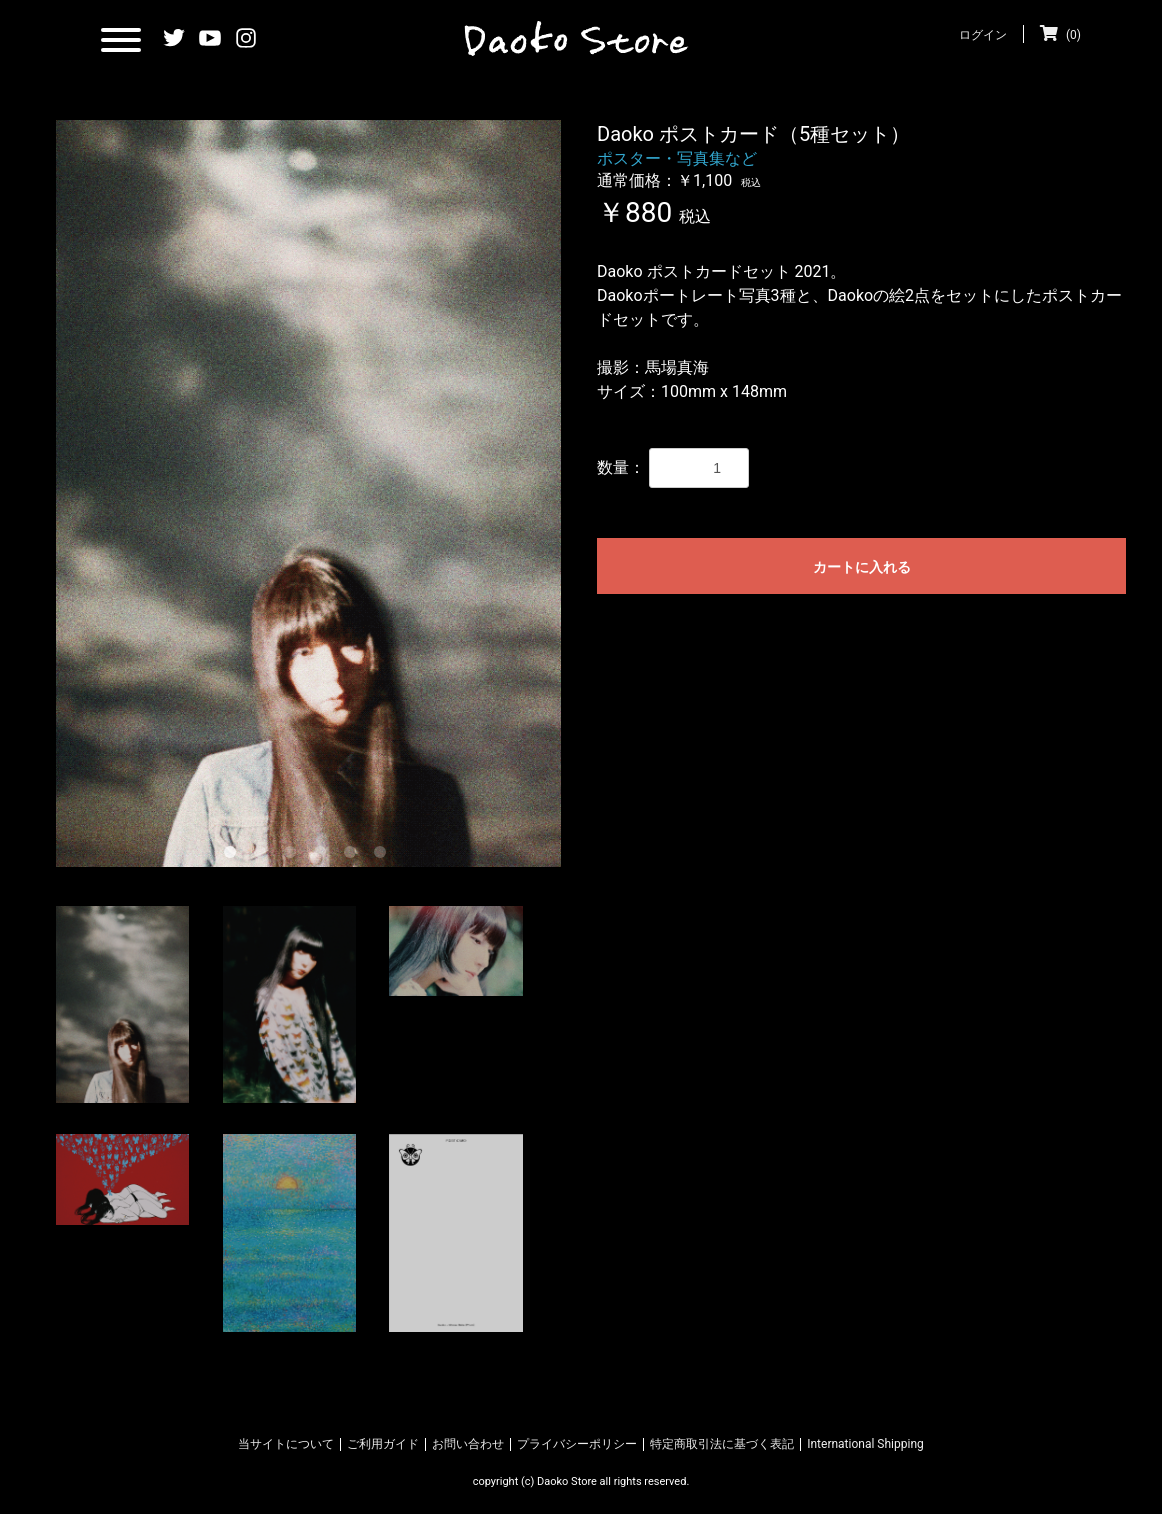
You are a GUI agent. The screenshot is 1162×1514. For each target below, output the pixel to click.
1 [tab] (234, 856)
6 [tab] (384, 856)
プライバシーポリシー (577, 1444)
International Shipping (865, 1444)
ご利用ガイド (383, 1444)
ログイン (983, 35)
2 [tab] (264, 856)
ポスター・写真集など (677, 158)
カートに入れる (862, 567)
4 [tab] (324, 856)
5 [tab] (354, 856)
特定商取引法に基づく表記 (722, 1444)
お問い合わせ (468, 1444)
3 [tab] (294, 856)
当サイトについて (286, 1444)
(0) (1060, 35)
